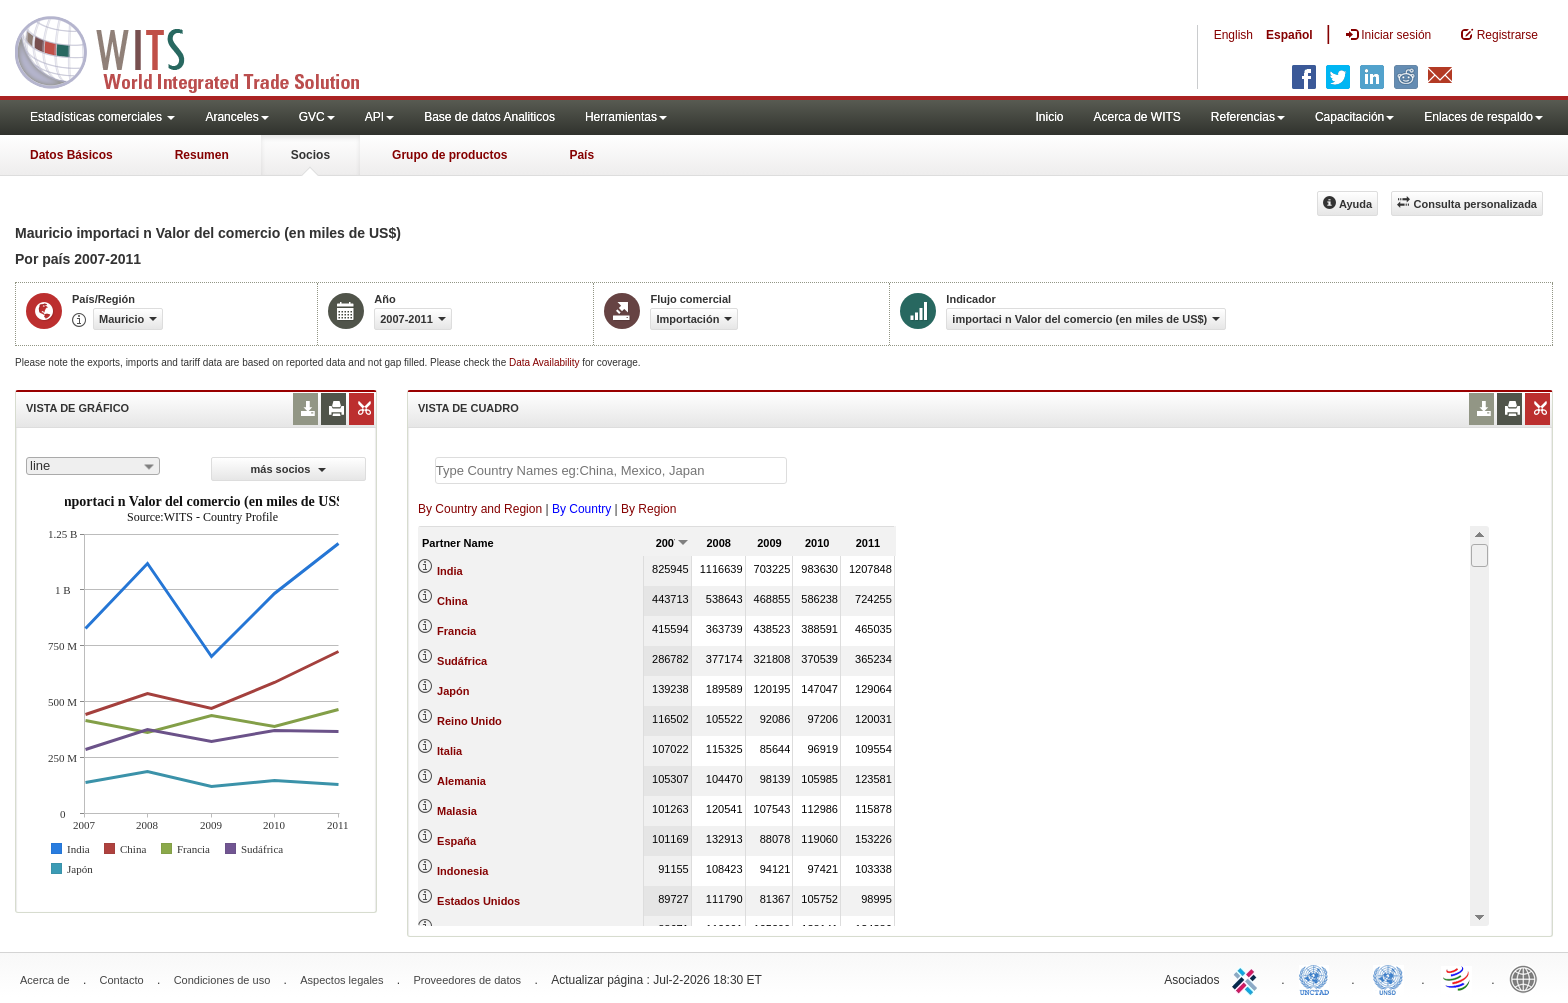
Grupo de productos (449, 155)
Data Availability (545, 362)
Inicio (1049, 117)
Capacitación (1354, 117)
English (1233, 35)
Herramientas (626, 117)
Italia (449, 751)
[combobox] (93, 466)
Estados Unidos (478, 901)
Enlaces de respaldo (1483, 117)
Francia (456, 631)
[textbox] (611, 470)
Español (1289, 35)
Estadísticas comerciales (102, 117)
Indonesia (462, 871)
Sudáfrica (462, 661)
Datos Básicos (71, 155)
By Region (648, 509)
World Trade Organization (1458, 978)
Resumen (202, 155)
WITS (200, 50)
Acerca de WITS (1136, 117)
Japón (453, 691)
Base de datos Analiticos (489, 117)
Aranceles (236, 117)
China (452, 601)
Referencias (1248, 117)
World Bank (1528, 978)
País (581, 155)
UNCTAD (1318, 978)
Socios (310, 155)
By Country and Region (480, 509)
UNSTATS (1388, 978)
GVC (317, 117)
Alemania (461, 781)
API (379, 117)
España (456, 841)
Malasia (457, 811)
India (450, 571)
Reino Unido (469, 721)
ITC (1248, 978)
